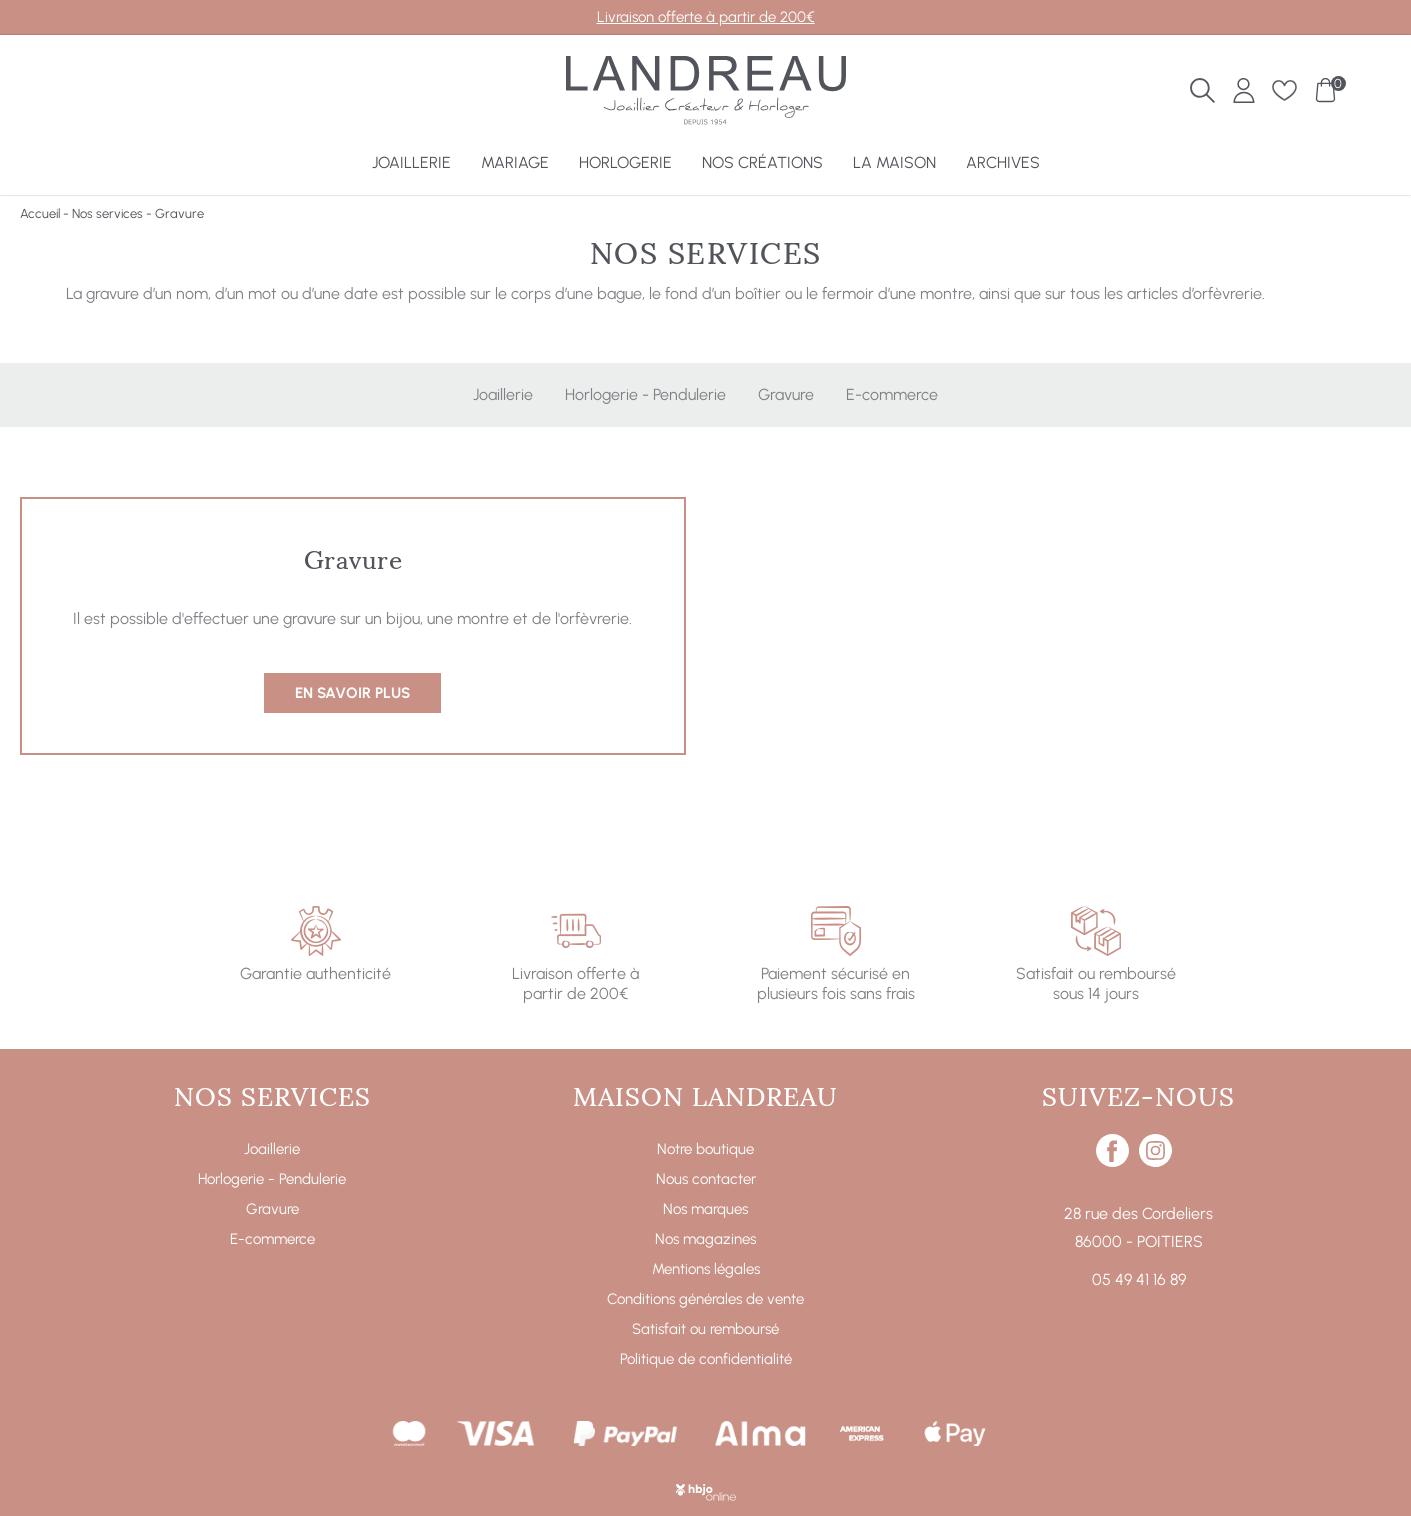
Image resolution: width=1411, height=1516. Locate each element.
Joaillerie (411, 162)
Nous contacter (706, 1179)
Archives (1003, 162)
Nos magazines (705, 1239)
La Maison (894, 162)
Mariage (515, 162)
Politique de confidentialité (706, 1359)
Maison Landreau (705, 1094)
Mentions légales (706, 1269)
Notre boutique (705, 1149)
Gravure (786, 394)
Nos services (107, 213)
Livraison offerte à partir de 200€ (706, 17)
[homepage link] (706, 93)
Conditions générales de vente (705, 1299)
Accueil (40, 213)
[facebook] (1112, 1161)
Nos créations (762, 162)
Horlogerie (625, 162)
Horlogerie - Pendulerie (645, 394)
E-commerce (892, 394)
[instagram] (1155, 1161)
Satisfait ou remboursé (705, 1329)
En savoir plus (352, 693)
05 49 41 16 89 (1139, 1279)
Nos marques (705, 1209)
